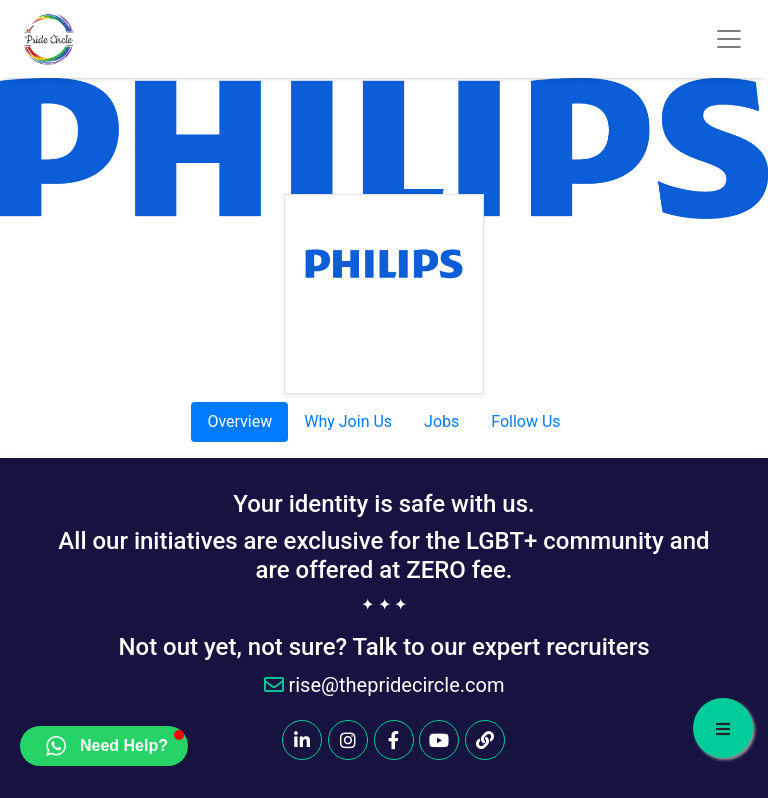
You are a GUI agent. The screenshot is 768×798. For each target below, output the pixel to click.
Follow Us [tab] (525, 421)
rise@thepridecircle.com (384, 685)
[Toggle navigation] (729, 39)
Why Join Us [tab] (348, 421)
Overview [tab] (239, 421)
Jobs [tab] (441, 421)
